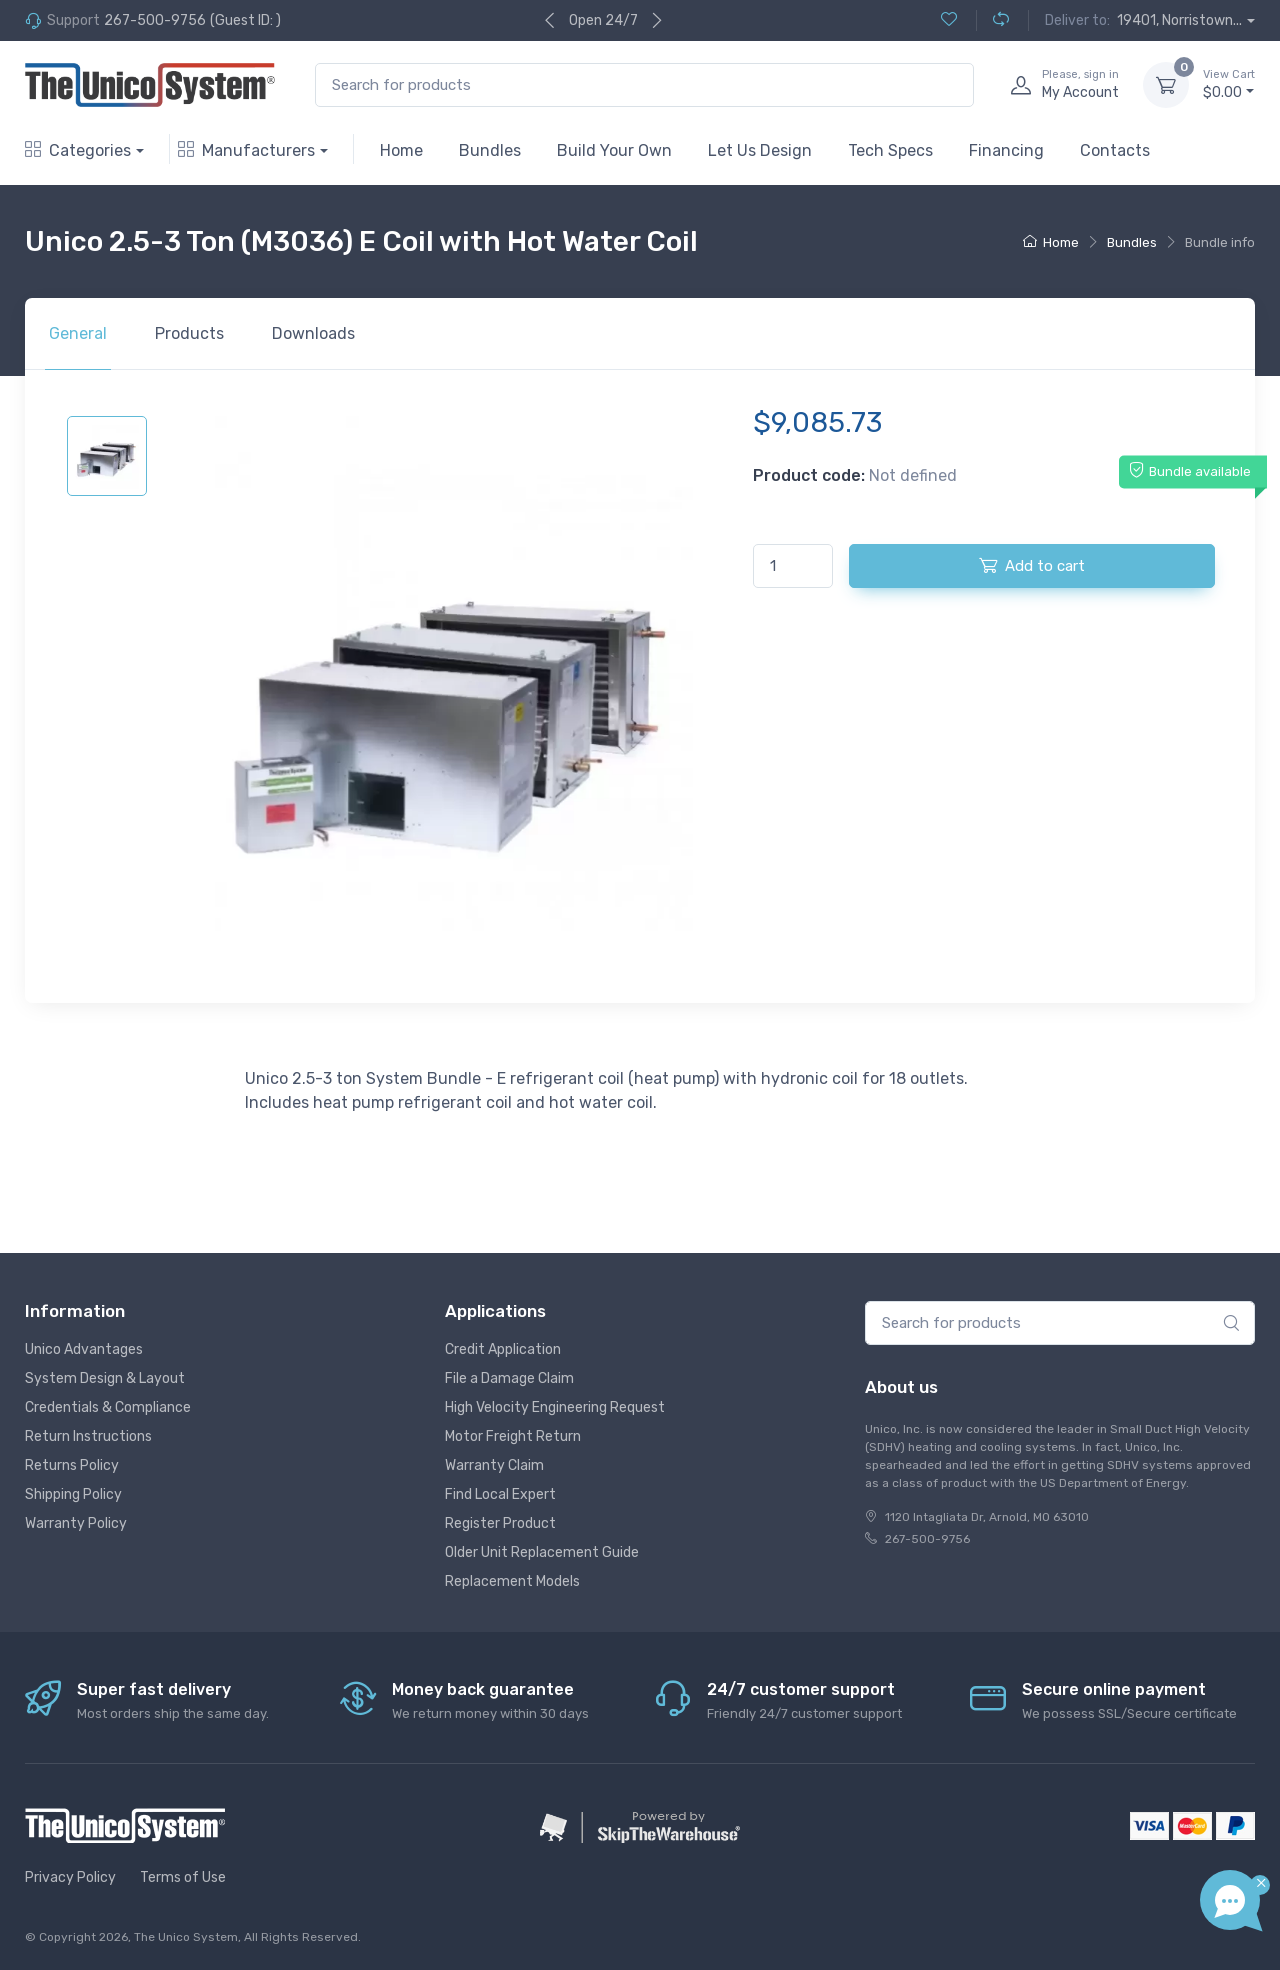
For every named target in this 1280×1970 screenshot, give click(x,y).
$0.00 (1229, 84)
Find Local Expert (500, 1494)
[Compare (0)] (992, 20)
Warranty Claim (494, 1465)
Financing (1006, 150)
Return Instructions (88, 1436)
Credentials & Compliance (108, 1407)
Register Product (500, 1523)
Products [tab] (189, 333)
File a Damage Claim (509, 1378)
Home (401, 150)
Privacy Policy (70, 1877)
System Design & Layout (105, 1378)
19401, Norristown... (1179, 20)
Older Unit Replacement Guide (542, 1552)
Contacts (1115, 150)
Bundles (490, 150)
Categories (78, 150)
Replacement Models (512, 1581)
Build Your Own (614, 150)
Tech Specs (890, 150)
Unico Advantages (84, 1349)
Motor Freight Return (513, 1436)
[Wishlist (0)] (949, 20)
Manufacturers (246, 150)
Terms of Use (183, 1877)
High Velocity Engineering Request (555, 1407)
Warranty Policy (76, 1523)
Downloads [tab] (313, 333)
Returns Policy (72, 1465)
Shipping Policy (73, 1494)
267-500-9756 (155, 20)
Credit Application (503, 1349)
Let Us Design (760, 150)
